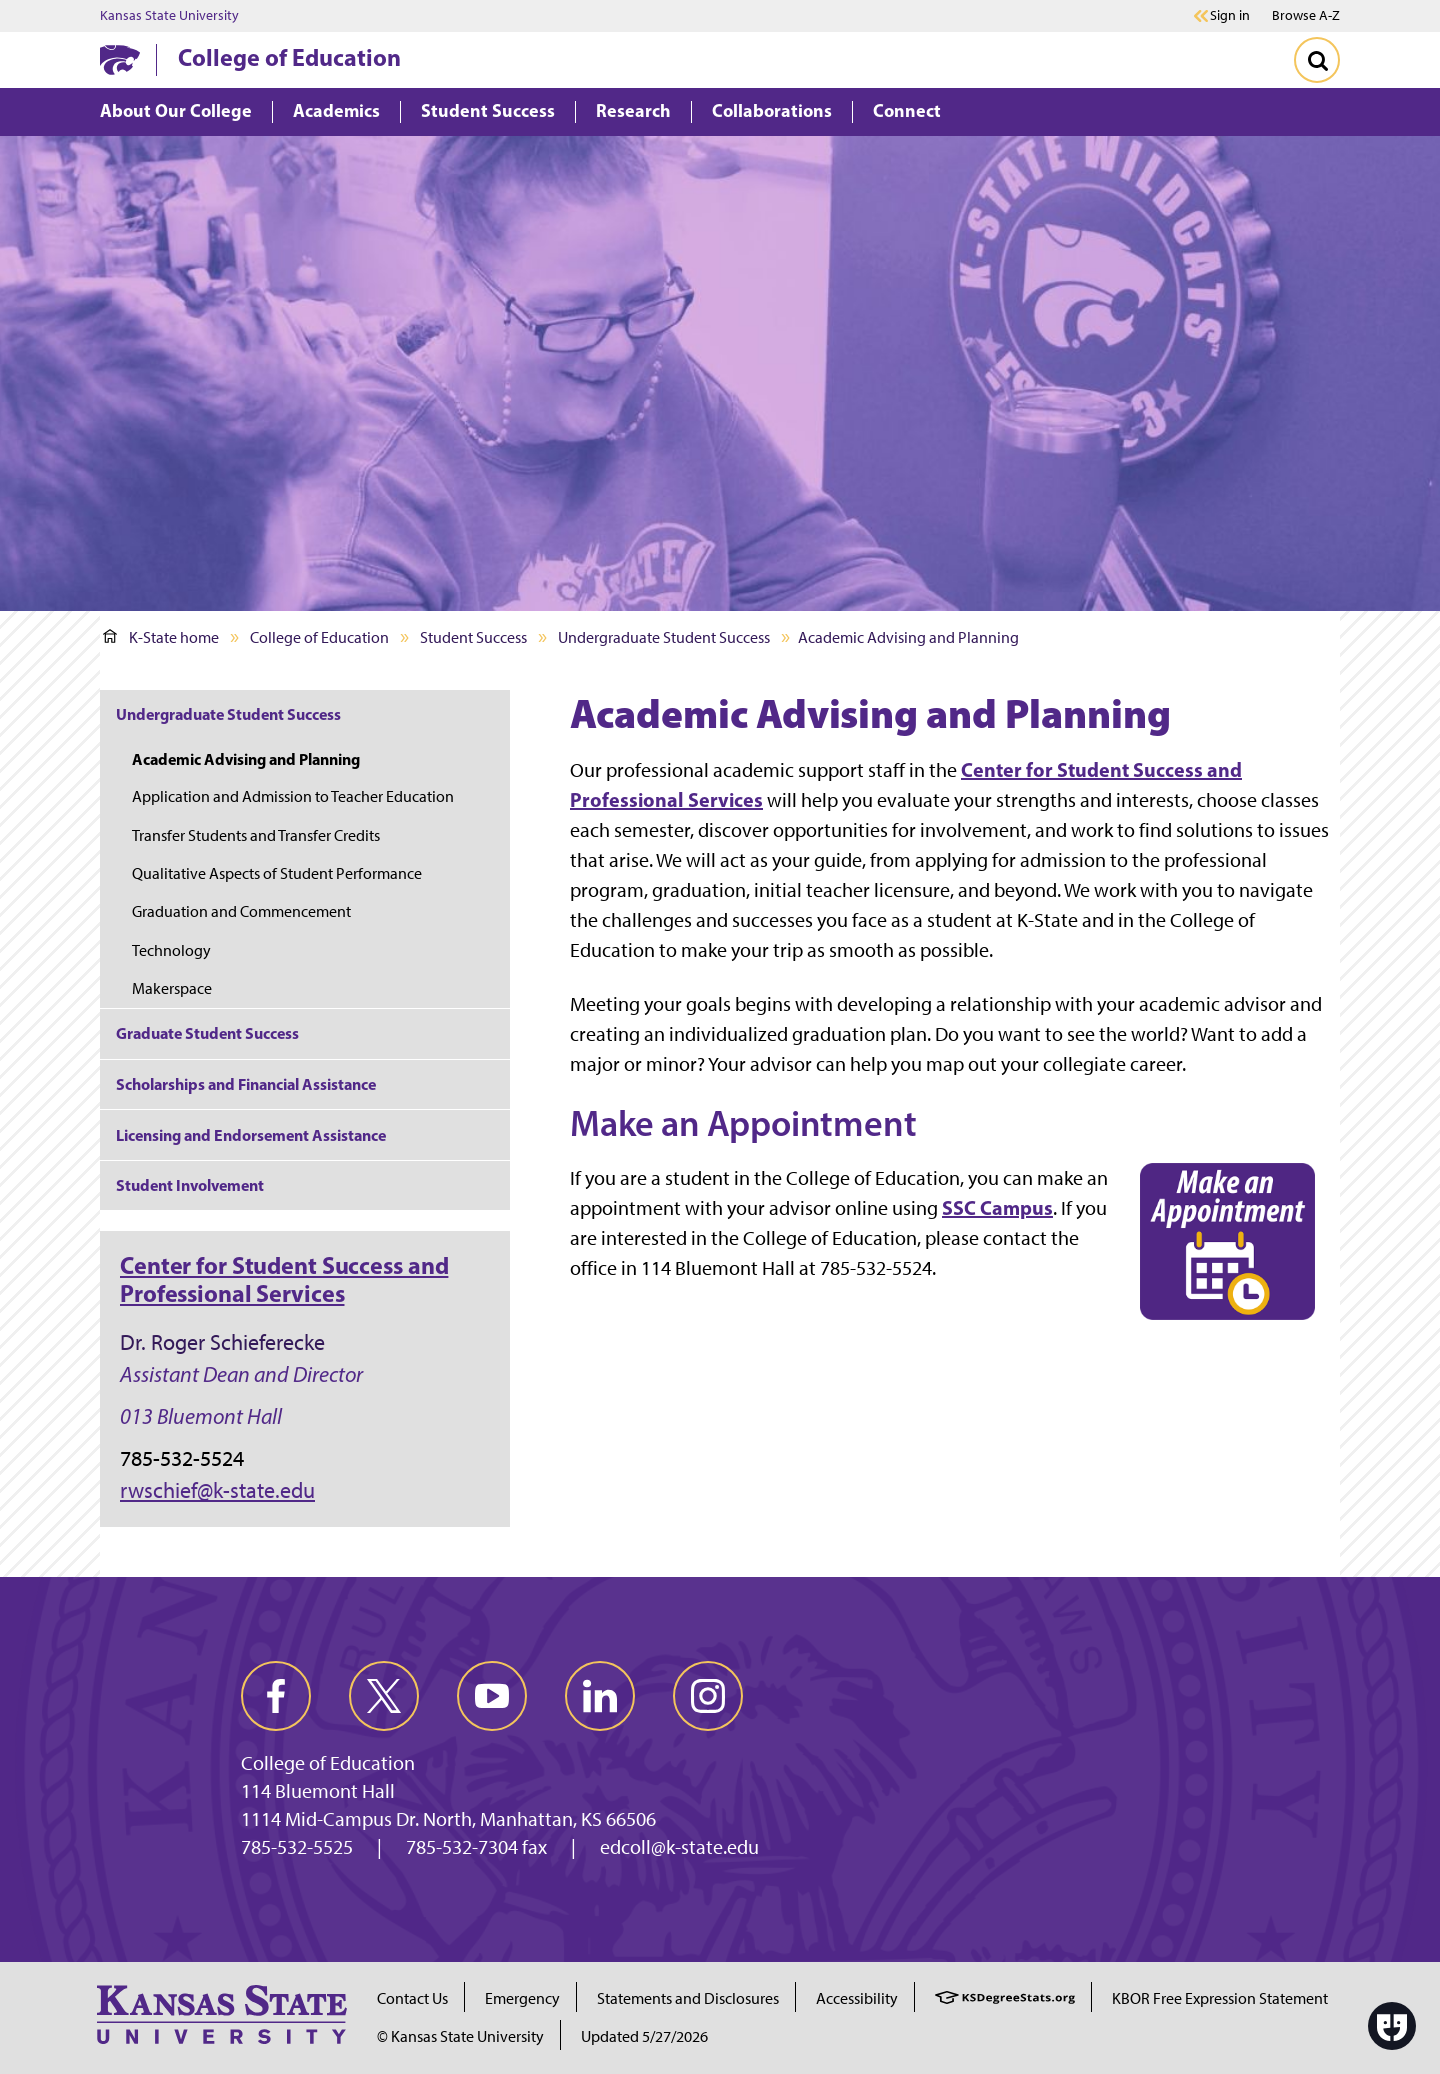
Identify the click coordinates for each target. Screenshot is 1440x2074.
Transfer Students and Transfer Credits (256, 835)
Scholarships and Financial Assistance (246, 1084)
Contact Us (412, 1998)
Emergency (522, 1998)
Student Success (473, 637)
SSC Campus (997, 1207)
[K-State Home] (120, 59)
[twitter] (384, 1696)
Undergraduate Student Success (664, 637)
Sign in (1230, 16)
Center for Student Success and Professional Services (284, 1279)
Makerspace (172, 988)
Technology (171, 950)
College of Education (289, 57)
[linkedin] (600, 1696)
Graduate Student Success (207, 1033)
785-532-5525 (297, 1847)
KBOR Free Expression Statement (1220, 1998)
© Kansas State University (460, 2036)
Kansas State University (169, 16)
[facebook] (276, 1696)
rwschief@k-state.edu (217, 1490)
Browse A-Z (1306, 15)
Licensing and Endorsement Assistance (251, 1135)
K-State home (161, 637)
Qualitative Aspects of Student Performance (277, 873)
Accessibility (857, 1998)
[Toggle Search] (1317, 60)
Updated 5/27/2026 (644, 2036)
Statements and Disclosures (688, 1998)
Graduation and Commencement (241, 911)
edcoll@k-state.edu (679, 1847)
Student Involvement (190, 1185)
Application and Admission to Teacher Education (293, 796)
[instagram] (708, 1696)
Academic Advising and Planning (246, 759)
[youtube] (492, 1696)
